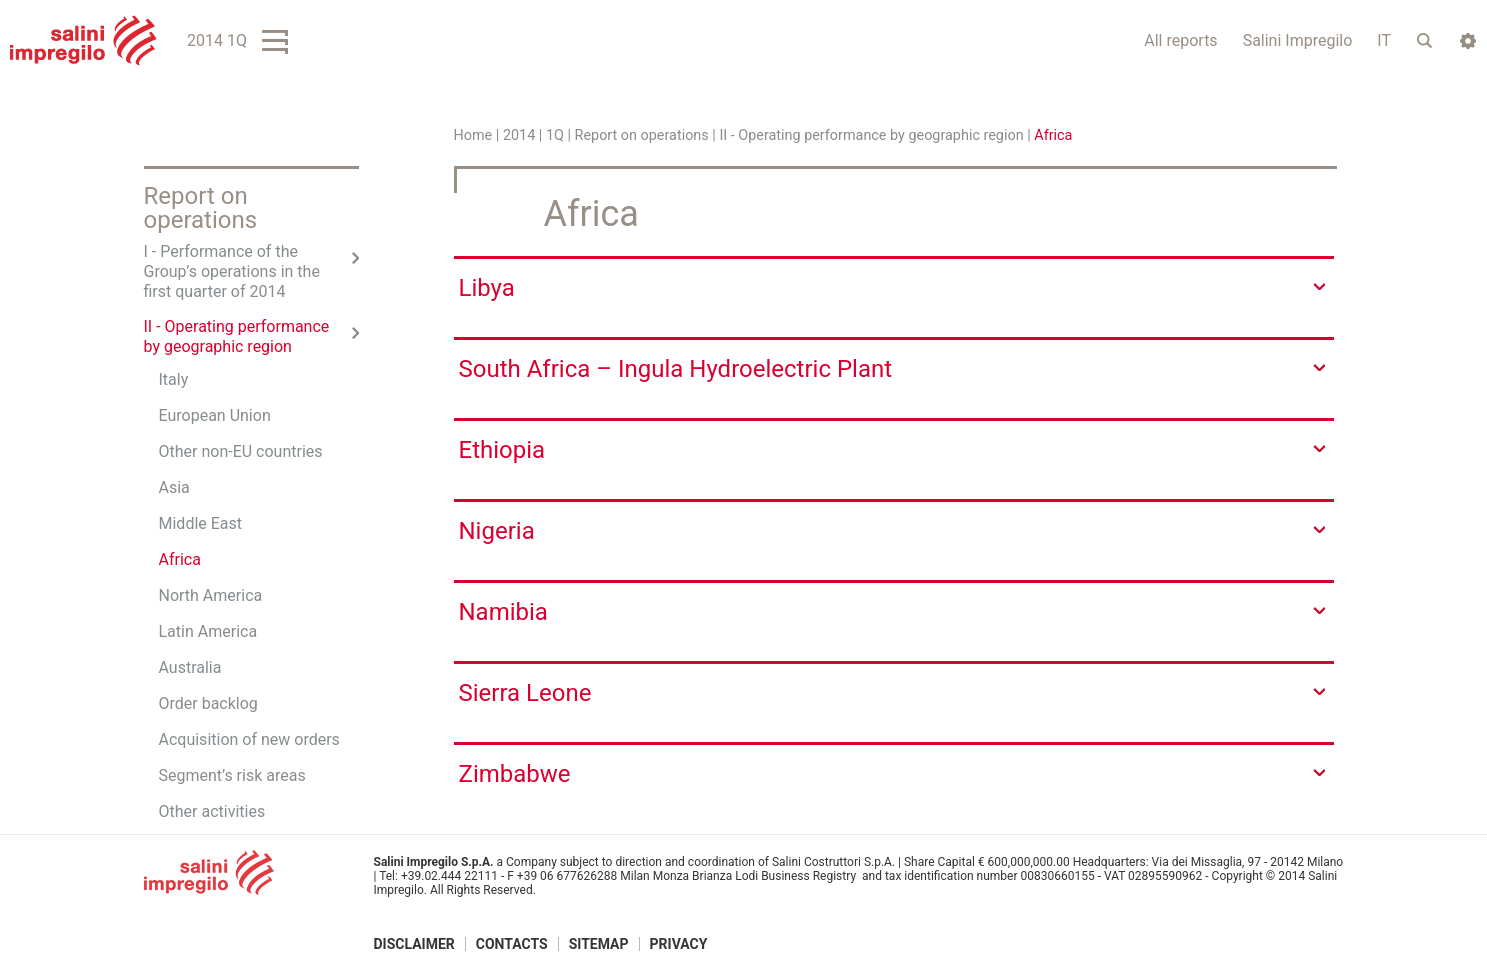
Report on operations (642, 135)
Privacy (679, 944)
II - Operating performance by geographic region (871, 135)
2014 (519, 135)
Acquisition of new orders (249, 739)
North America (211, 595)
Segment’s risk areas (232, 775)
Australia (190, 667)
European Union (215, 415)
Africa (180, 559)
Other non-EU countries (241, 451)
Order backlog (208, 703)
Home (473, 135)
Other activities (212, 811)
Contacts (512, 944)
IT (1384, 40)
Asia (174, 487)
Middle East (201, 523)
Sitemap (599, 944)
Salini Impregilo (1298, 40)
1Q (555, 135)
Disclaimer (414, 944)
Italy (174, 379)
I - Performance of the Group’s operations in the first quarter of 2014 (232, 271)
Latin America (208, 631)
